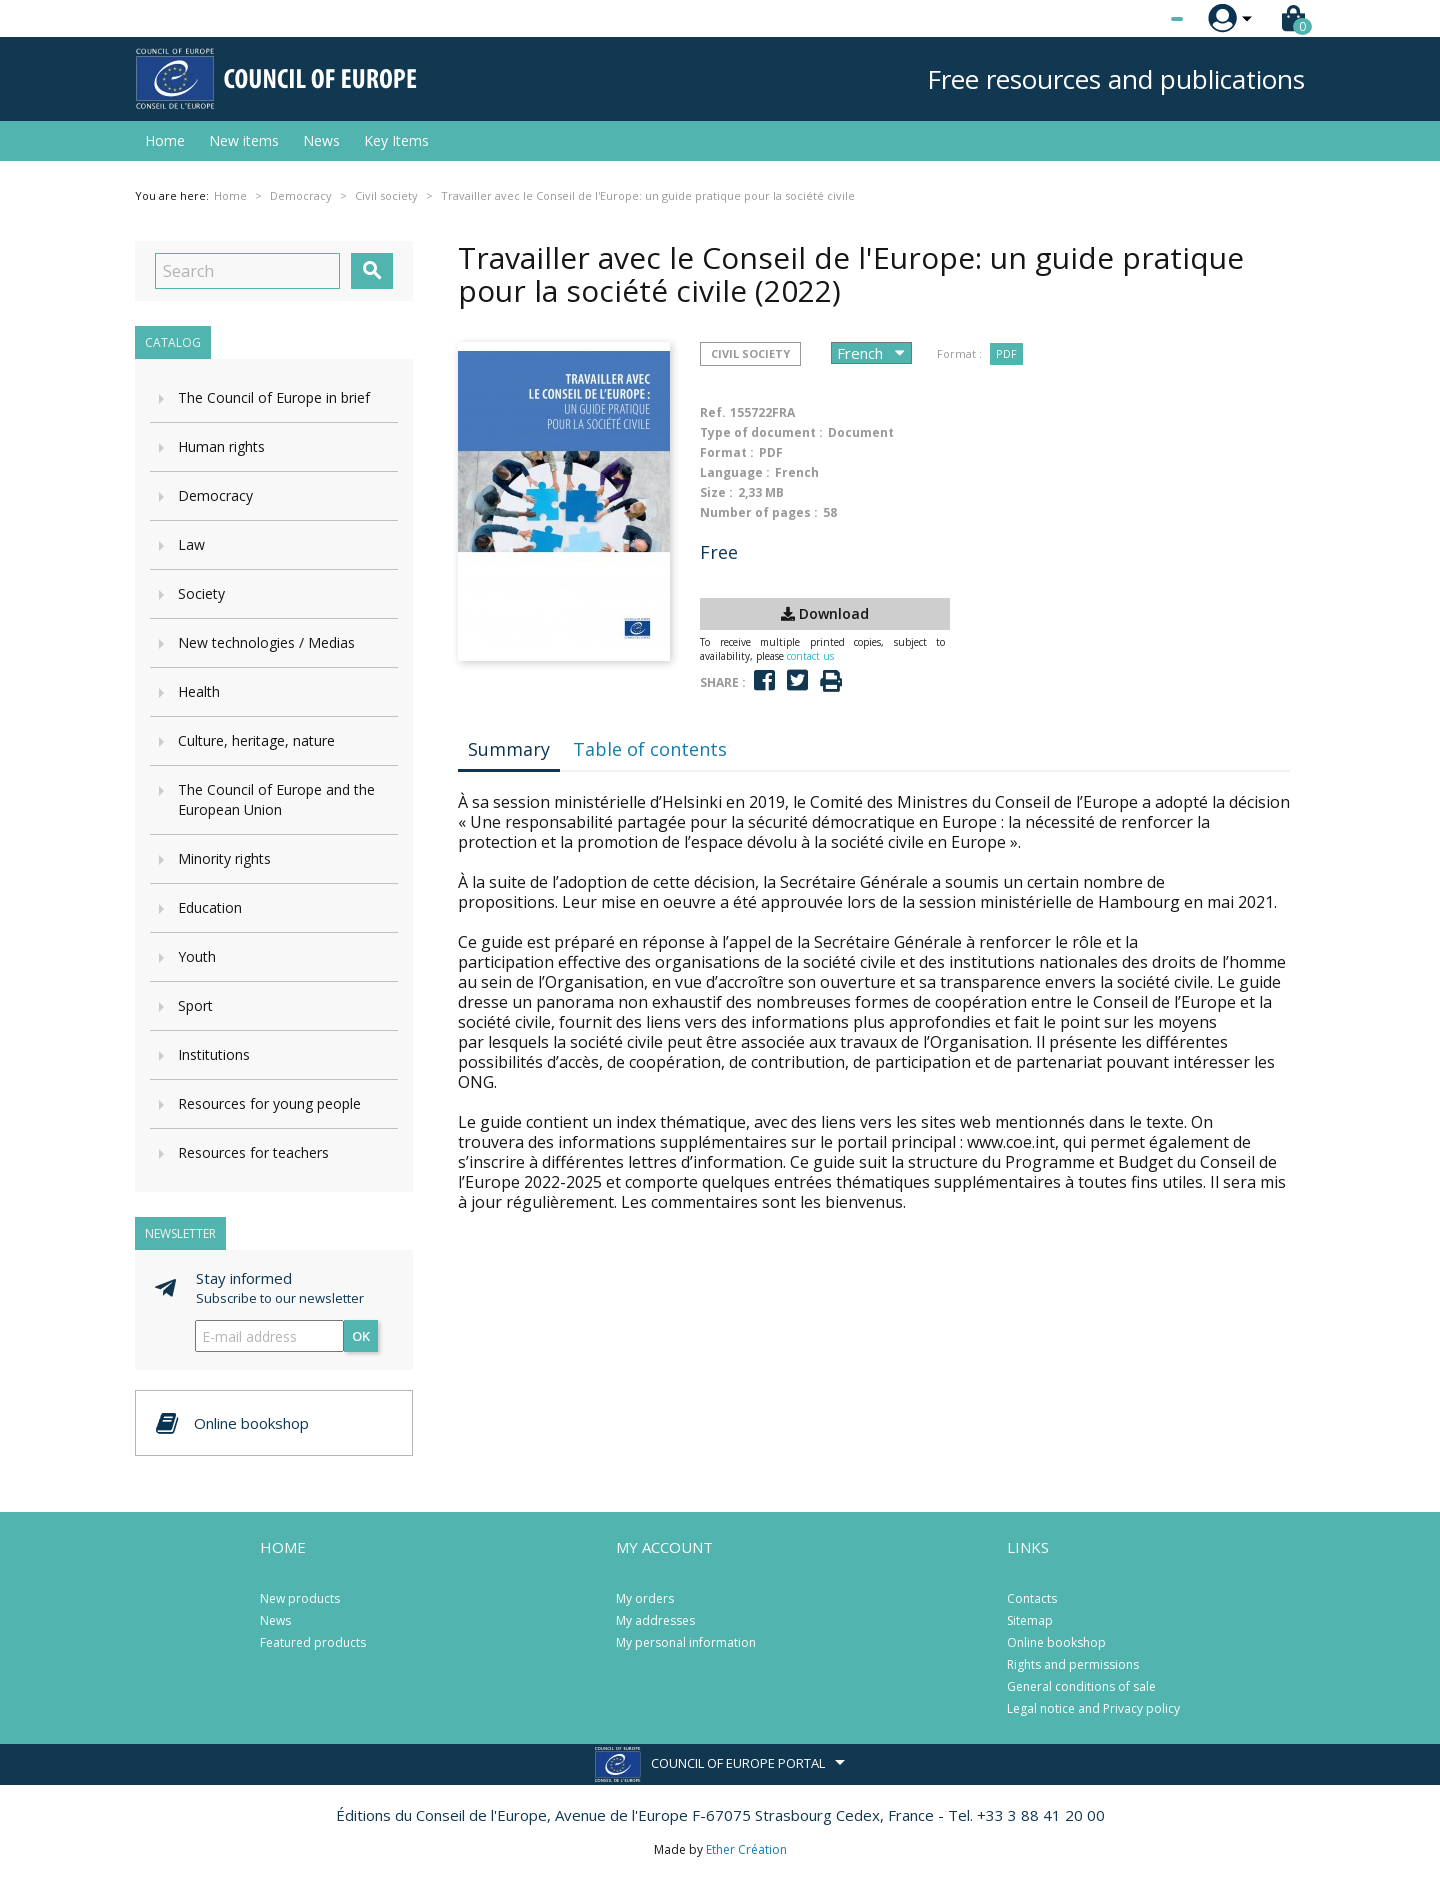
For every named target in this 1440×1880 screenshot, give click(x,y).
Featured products (313, 1642)
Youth (197, 956)
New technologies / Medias (266, 642)
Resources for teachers (253, 1152)
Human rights (221, 446)
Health (199, 691)
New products (300, 1598)
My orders (645, 1598)
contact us (810, 656)
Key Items (396, 140)
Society (201, 593)
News (321, 140)
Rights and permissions (1073, 1664)
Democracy (215, 495)
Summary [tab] (509, 749)
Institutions (214, 1054)
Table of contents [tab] (650, 749)
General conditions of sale (1081, 1686)
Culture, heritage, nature (256, 740)
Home (165, 140)
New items (244, 140)
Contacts (1032, 1598)
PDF (1006, 353)
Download (825, 613)
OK (361, 1336)
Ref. (713, 412)
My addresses (655, 1620)
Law (191, 544)
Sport (195, 1005)
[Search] (247, 271)
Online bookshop (1056, 1642)
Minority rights (224, 858)
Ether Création (746, 1849)
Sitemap (1030, 1620)
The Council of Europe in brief (274, 397)
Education (210, 907)
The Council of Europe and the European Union (276, 799)
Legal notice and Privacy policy (1093, 1708)
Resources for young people (269, 1103)
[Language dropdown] (1139, 19)
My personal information (686, 1642)
